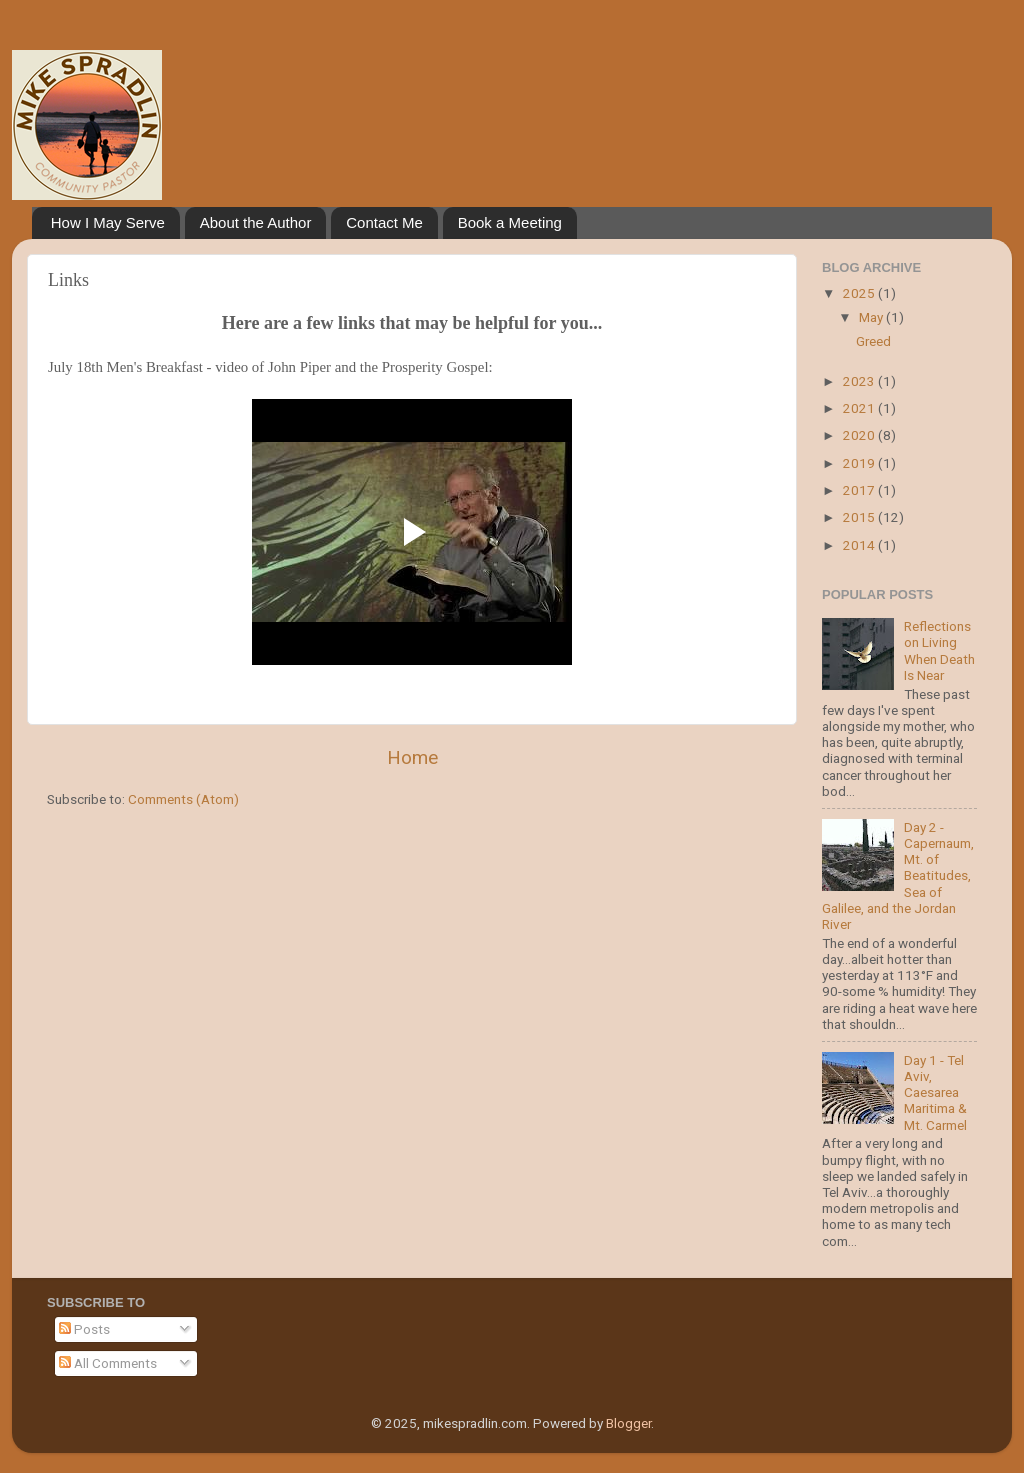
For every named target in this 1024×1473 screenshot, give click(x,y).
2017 (860, 490)
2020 (860, 435)
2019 (860, 463)
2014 (860, 545)
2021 (860, 408)
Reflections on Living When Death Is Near (939, 650)
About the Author (256, 222)
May (872, 317)
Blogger (628, 1423)
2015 (860, 517)
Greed (873, 341)
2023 (860, 381)
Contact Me (384, 222)
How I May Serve (108, 222)
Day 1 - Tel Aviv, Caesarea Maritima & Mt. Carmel (935, 1092)
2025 (860, 293)
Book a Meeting (510, 222)
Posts (84, 1329)
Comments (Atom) (183, 799)
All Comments (108, 1363)
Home (412, 757)
